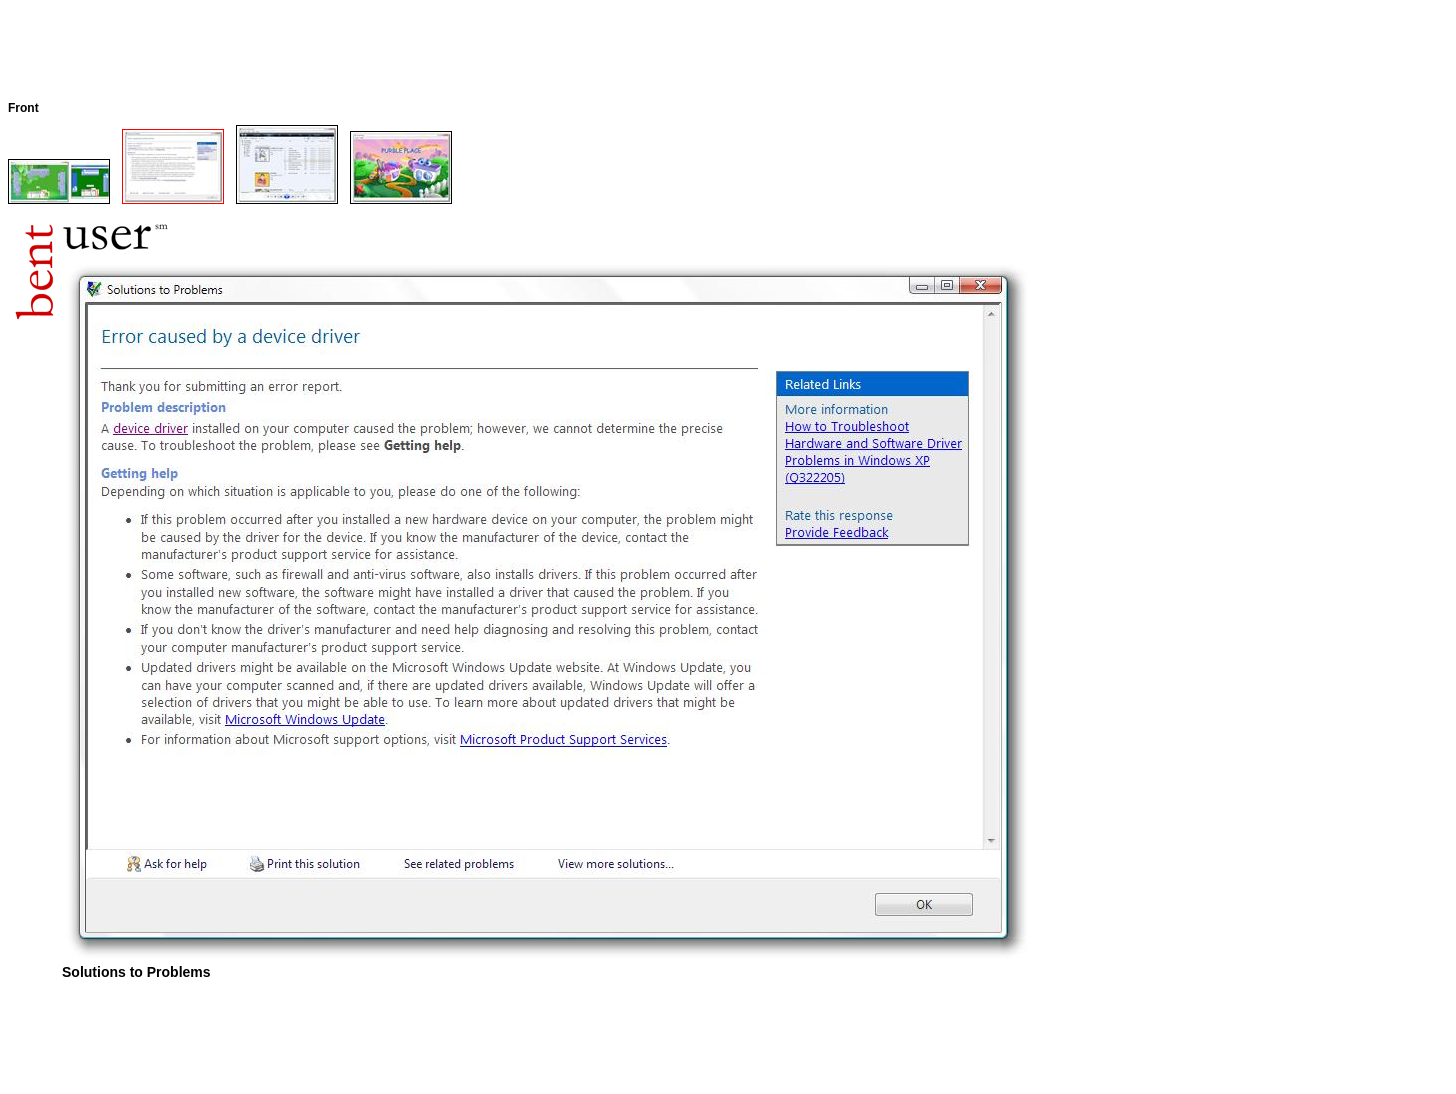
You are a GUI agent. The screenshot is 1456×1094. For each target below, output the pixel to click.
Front (23, 108)
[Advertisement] (372, 53)
